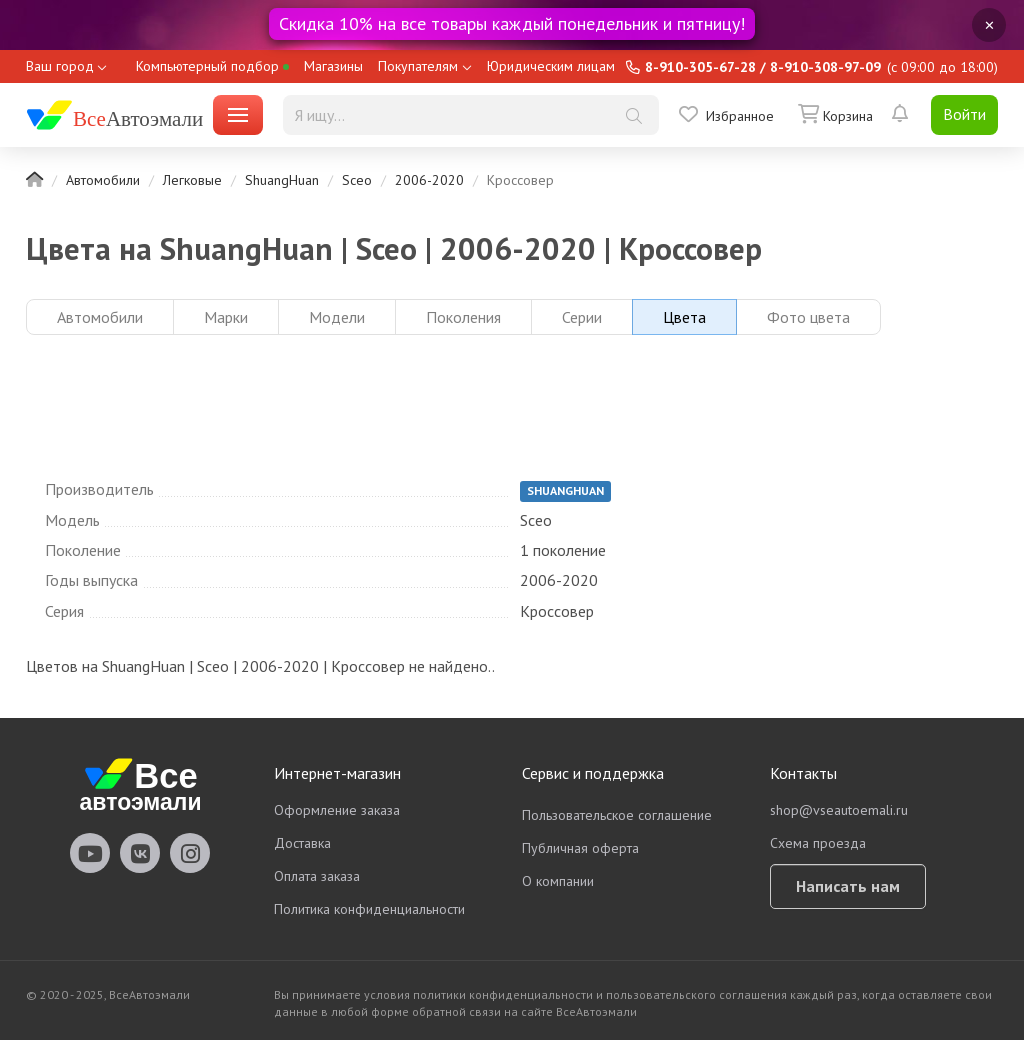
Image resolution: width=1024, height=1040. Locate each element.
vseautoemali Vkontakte (140, 853)
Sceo (357, 180)
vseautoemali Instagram (190, 853)
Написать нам (848, 886)
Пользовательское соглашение (617, 815)
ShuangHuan (282, 180)
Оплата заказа (317, 876)
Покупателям (418, 66)
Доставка (302, 843)
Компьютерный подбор (212, 66)
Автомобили (103, 180)
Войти (964, 114)
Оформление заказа (337, 810)
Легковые (192, 180)
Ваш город (60, 66)
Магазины (333, 66)
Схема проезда (818, 843)
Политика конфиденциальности (369, 909)
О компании (558, 881)
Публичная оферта (580, 848)
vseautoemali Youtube (90, 853)
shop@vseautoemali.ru (839, 810)
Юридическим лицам (551, 66)
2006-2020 (429, 180)
